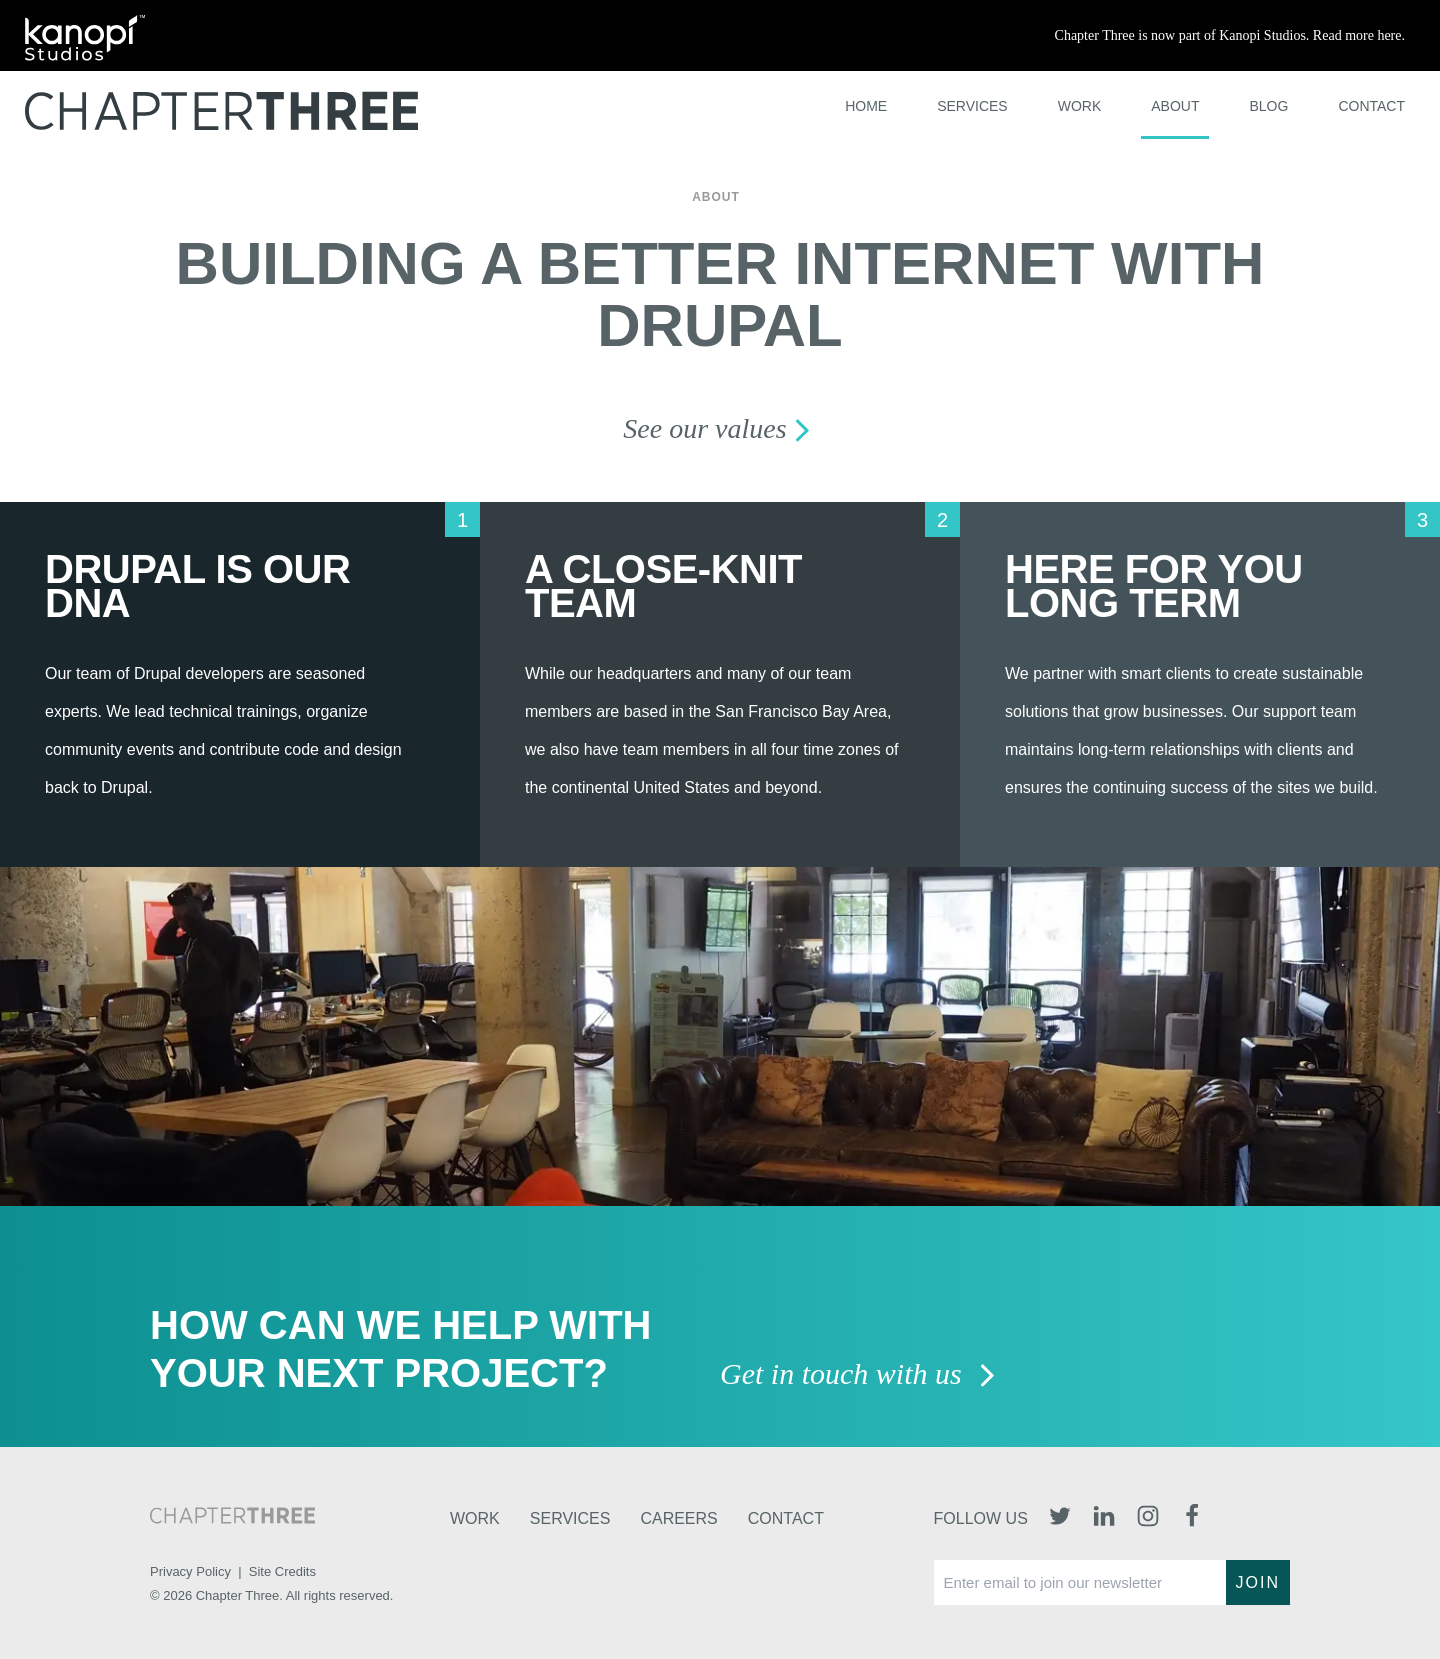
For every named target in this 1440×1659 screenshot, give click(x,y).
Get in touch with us (858, 1375)
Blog (1268, 106)
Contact (1371, 106)
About (1175, 106)
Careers (678, 1518)
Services (972, 106)
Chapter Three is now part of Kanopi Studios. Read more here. (1230, 35)
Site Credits (282, 1571)
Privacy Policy (190, 1571)
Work (1080, 106)
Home (866, 106)
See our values (719, 428)
